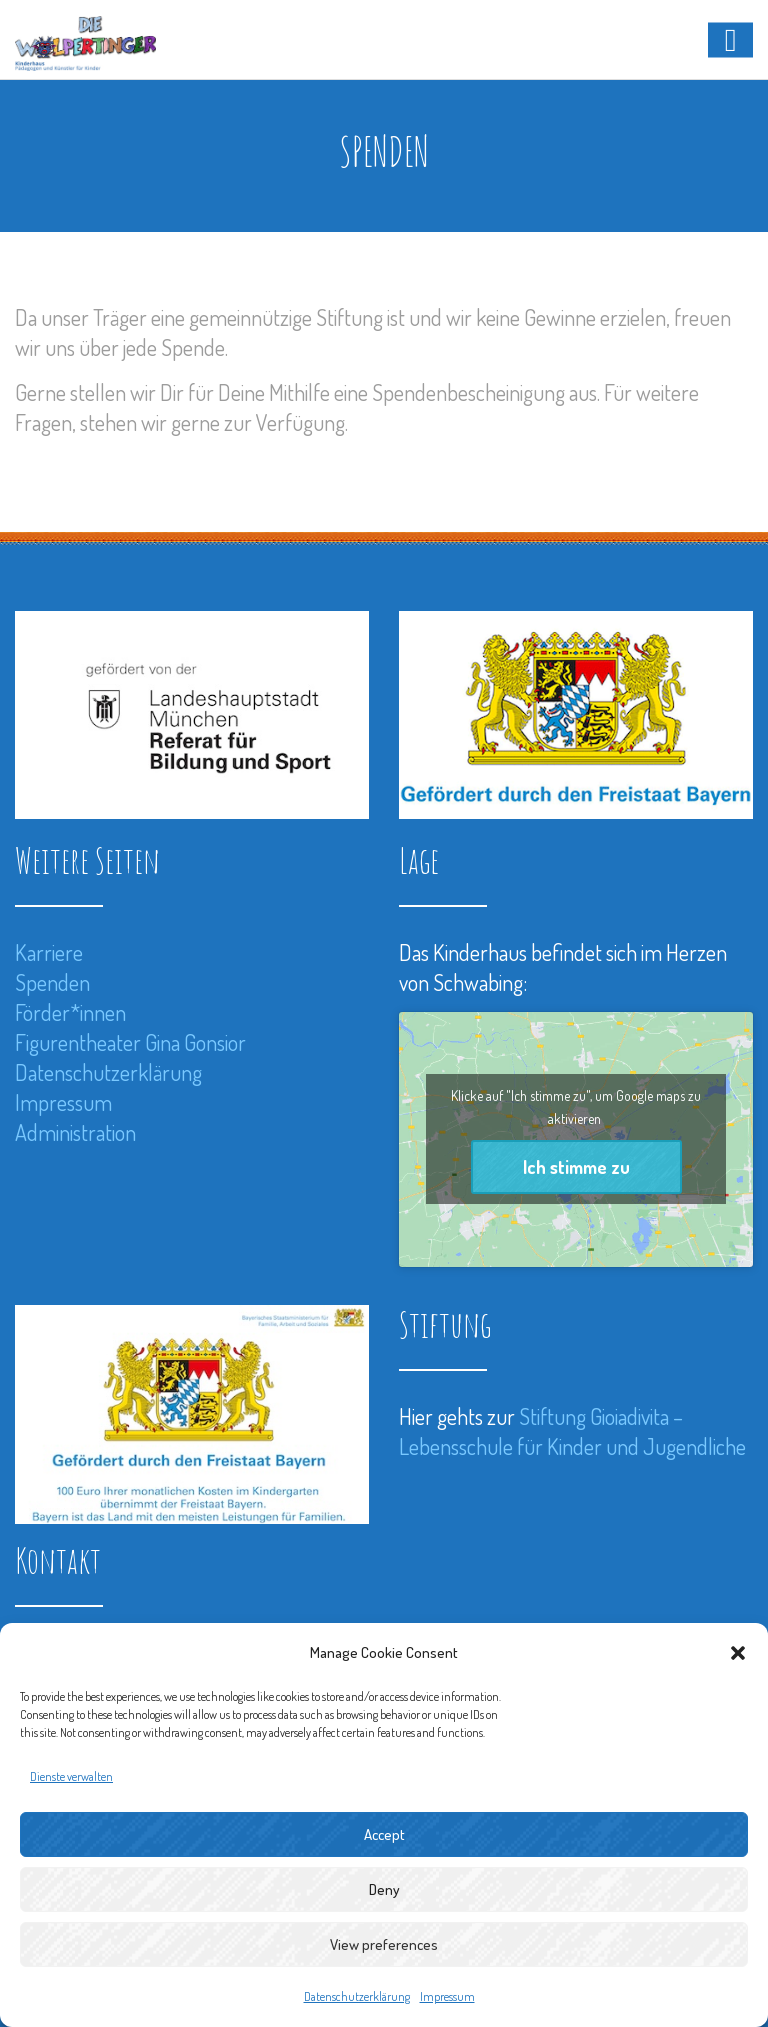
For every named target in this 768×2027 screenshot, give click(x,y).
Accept (384, 1834)
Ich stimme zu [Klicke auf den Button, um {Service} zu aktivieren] (576, 1167)
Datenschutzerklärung (357, 1996)
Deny (384, 1889)
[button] (738, 1653)
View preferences (384, 1944)
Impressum (447, 1996)
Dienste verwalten (71, 1776)
